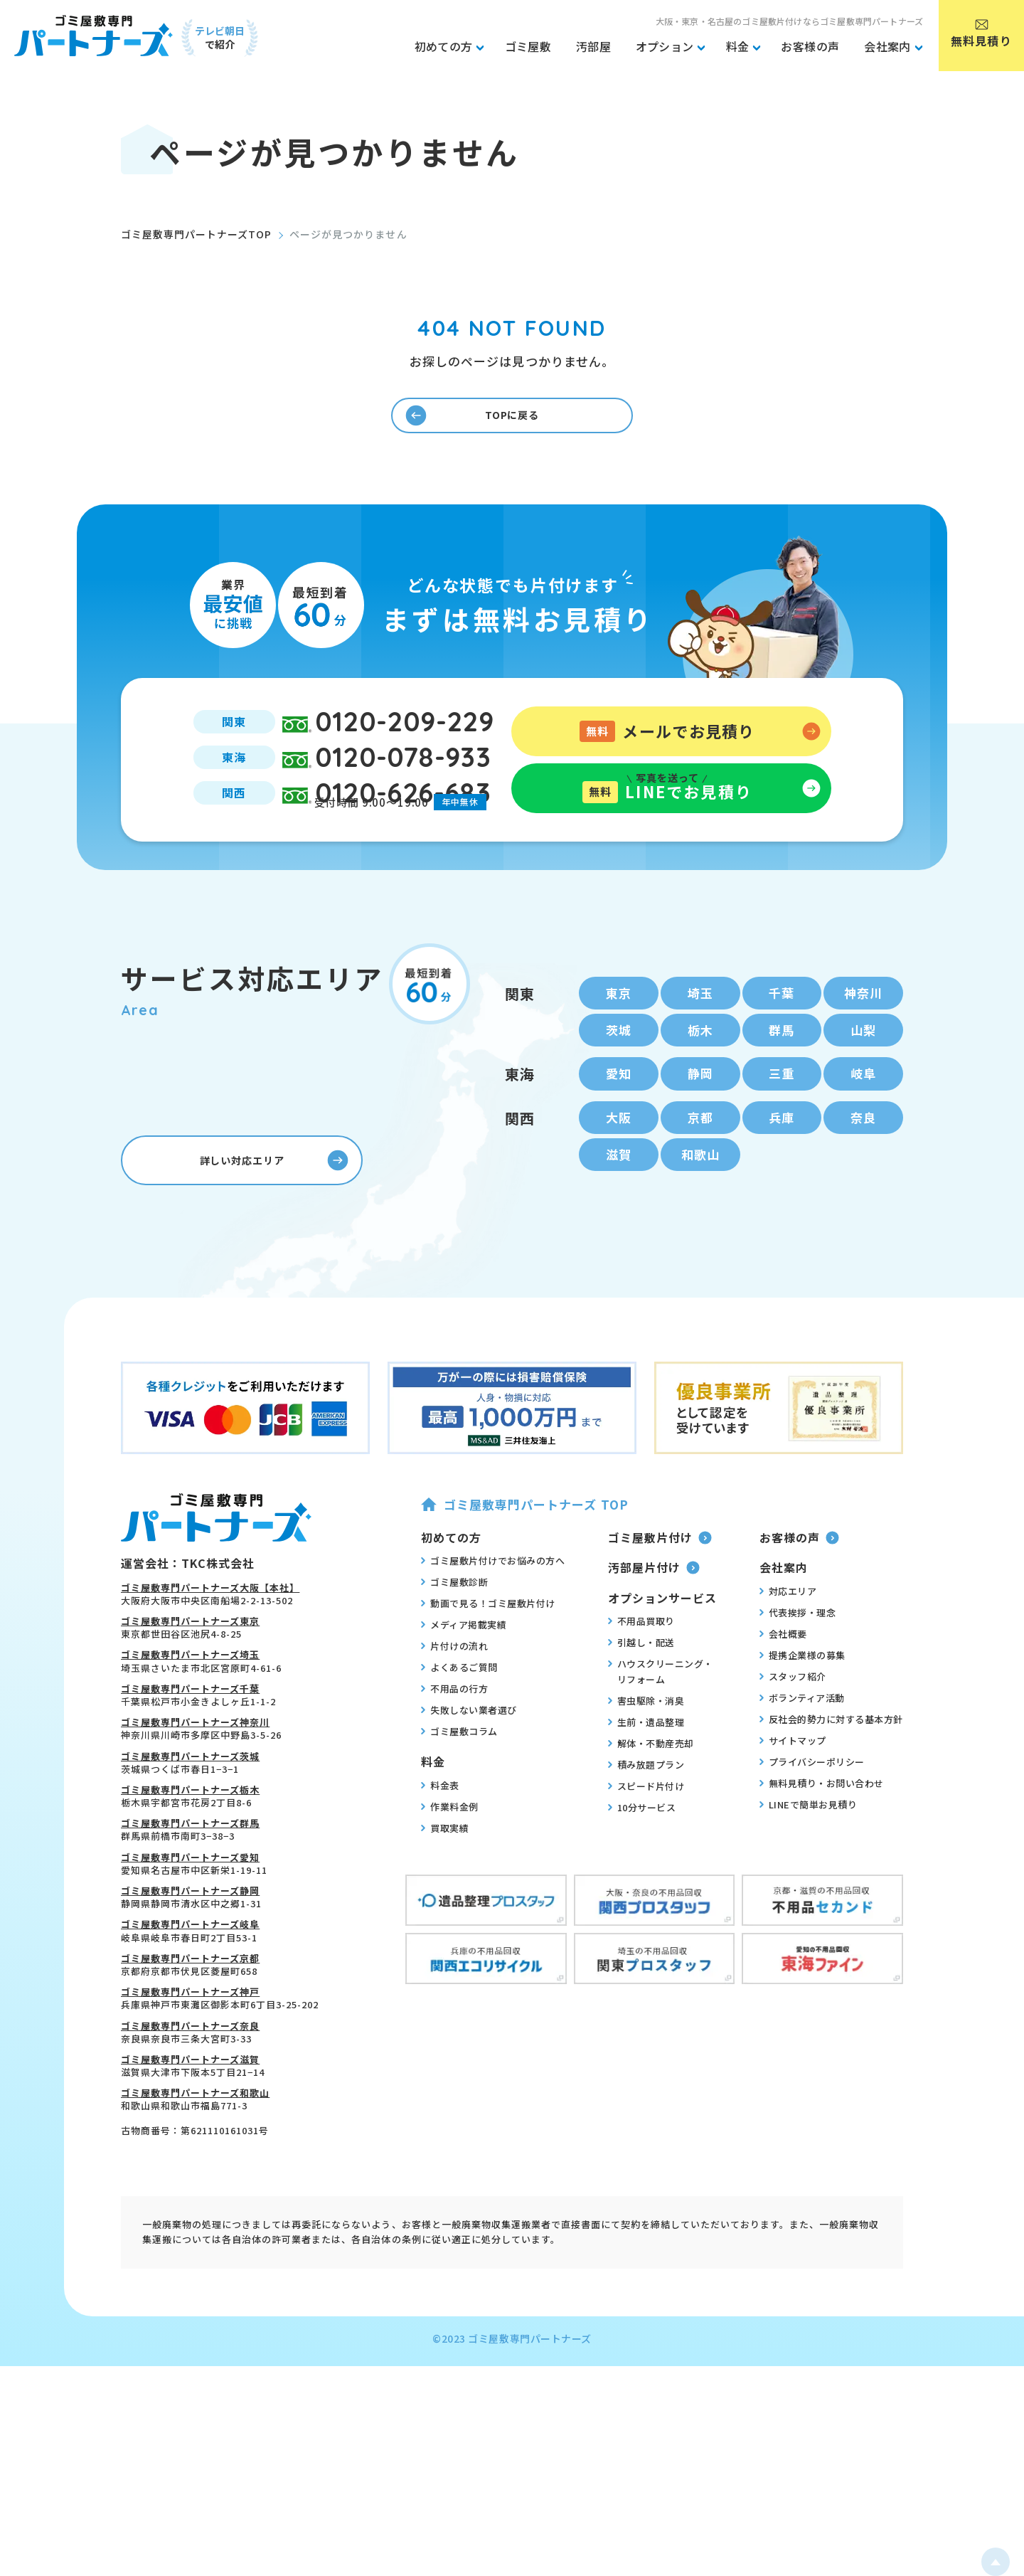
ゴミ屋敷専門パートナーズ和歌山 (195, 2146)
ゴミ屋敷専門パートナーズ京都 (190, 2011)
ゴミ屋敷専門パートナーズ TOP (524, 1557)
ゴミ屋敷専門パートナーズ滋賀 (190, 2112)
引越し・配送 (641, 1695)
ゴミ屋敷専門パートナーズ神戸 (190, 2045)
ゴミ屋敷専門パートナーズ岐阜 (190, 1977)
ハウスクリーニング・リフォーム (660, 1724)
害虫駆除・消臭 (646, 1754)
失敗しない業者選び (469, 1763)
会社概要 (783, 1686)
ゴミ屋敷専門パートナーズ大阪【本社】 (210, 1640)
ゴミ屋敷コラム (459, 1784)
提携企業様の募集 (802, 1707)
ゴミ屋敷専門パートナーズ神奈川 (195, 1775)
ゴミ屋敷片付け (660, 1590)
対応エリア (788, 1643)
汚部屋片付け (654, 1620)
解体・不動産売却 (651, 1796)
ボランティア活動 (802, 1750)
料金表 (440, 1837)
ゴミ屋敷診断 (454, 1635)
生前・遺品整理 (646, 1775)
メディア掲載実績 (463, 1677)
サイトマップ (792, 1793)
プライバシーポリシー (812, 1814)
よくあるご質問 (459, 1720)
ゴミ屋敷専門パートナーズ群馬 (190, 1876)
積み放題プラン (646, 1818)
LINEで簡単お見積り (808, 1857)
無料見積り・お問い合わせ (821, 1835)
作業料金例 (450, 1859)
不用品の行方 (454, 1741)
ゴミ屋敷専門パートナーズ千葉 (190, 1741)
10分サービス (642, 1860)
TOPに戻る (475, 422)
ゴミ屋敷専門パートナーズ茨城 (190, 1809)
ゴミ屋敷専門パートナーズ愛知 (190, 1910)
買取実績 (445, 1880)
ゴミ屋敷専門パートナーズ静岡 (190, 1943)
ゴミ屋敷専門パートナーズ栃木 (190, 1842)
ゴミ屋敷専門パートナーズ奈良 (190, 2078)
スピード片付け (646, 1839)
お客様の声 (799, 1590)
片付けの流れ (454, 1699)
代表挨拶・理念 (797, 1665)
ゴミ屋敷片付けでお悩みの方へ (493, 1613)
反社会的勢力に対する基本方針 (831, 1771)
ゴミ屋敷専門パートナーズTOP (196, 234)
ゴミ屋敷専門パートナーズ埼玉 (190, 1707)
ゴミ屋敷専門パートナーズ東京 (190, 1673)
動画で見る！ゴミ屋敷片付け (488, 1656)
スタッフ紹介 (792, 1729)
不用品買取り (641, 1674)
